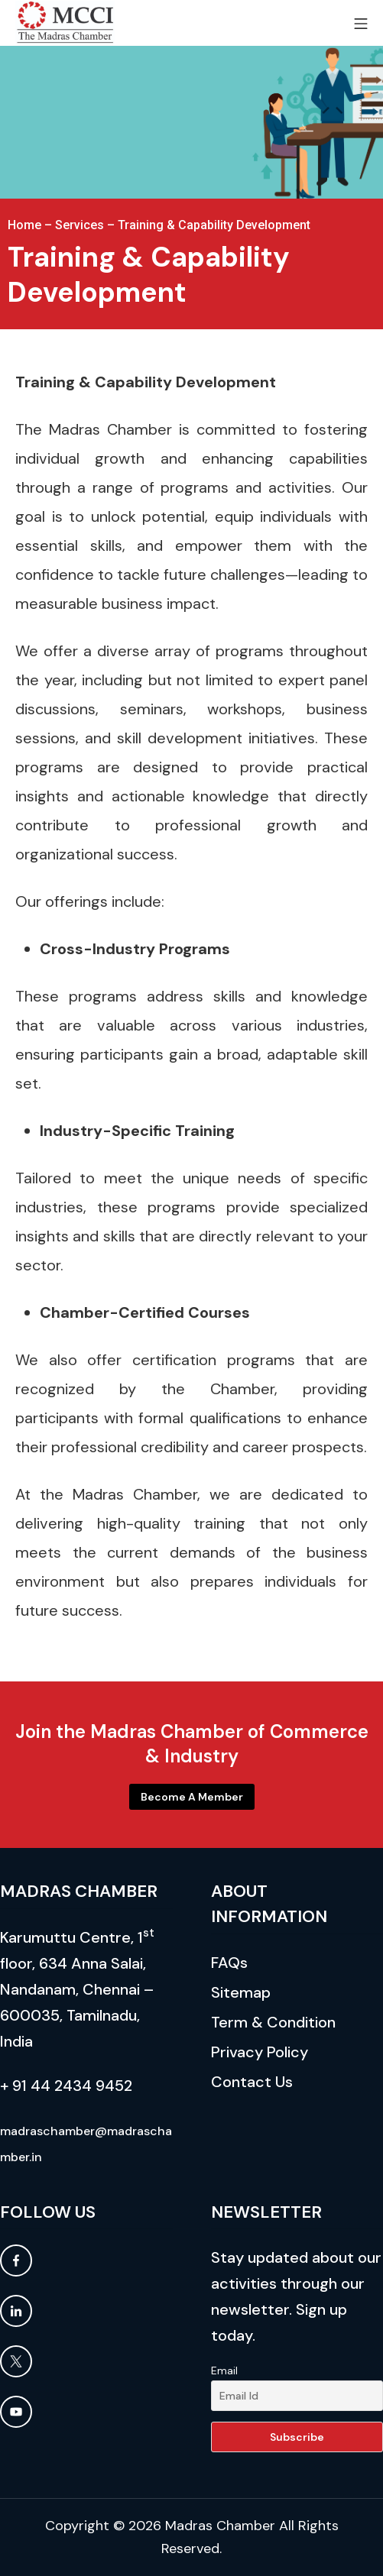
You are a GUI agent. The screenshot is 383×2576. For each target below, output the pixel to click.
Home (24, 225)
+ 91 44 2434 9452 (66, 2085)
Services (79, 225)
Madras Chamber (220, 2525)
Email (224, 2370)
